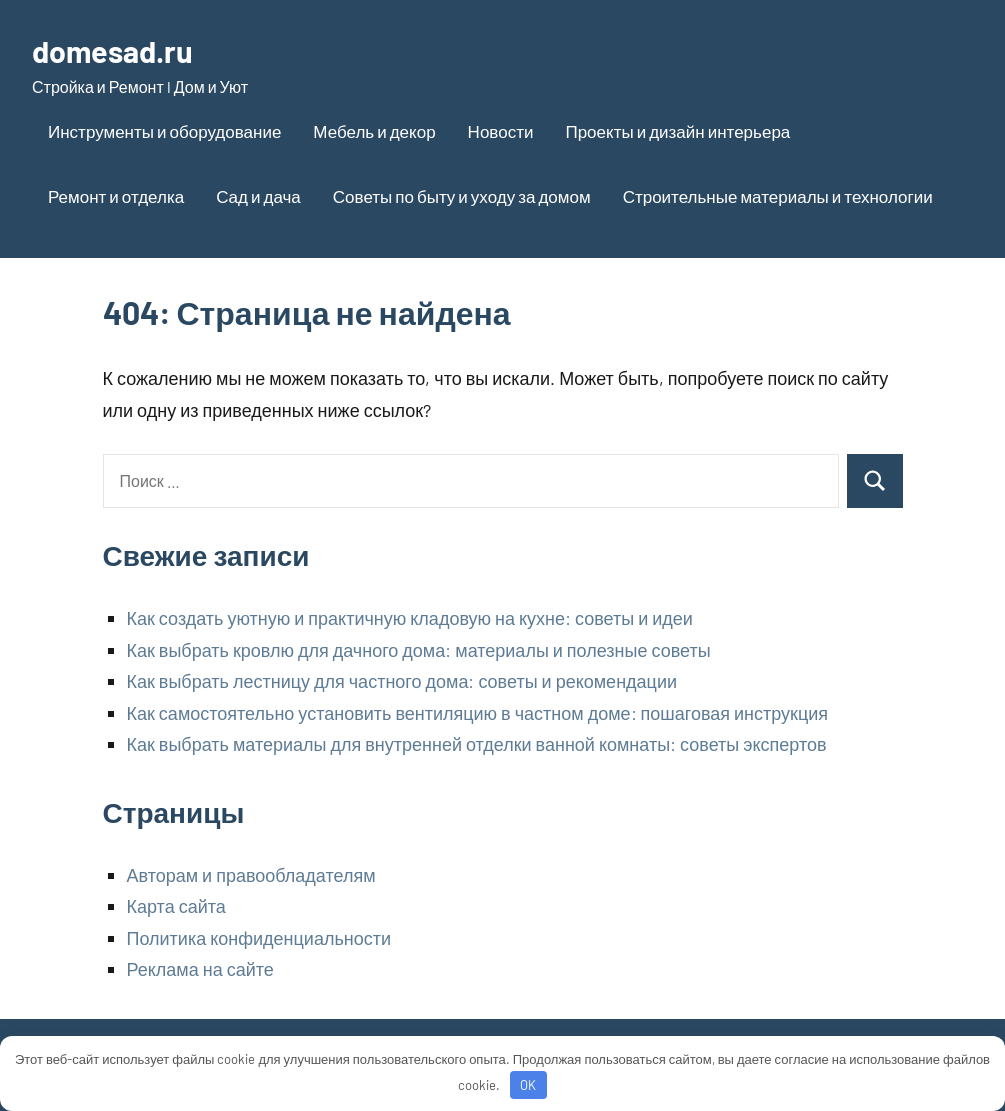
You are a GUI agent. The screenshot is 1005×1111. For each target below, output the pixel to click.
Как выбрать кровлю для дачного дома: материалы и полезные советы (419, 650)
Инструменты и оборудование (164, 131)
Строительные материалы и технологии (778, 196)
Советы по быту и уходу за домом (462, 196)
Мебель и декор (374, 131)
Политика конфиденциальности (259, 938)
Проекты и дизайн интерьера (677, 131)
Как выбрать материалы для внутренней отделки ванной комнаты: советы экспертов (477, 744)
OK (528, 1085)
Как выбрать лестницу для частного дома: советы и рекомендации (402, 681)
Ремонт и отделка (116, 196)
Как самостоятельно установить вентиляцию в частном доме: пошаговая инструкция (478, 713)
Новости (501, 131)
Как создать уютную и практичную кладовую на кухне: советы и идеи (410, 618)
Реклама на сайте (200, 969)
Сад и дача (258, 196)
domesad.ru (116, 50)
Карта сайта (176, 906)
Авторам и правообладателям (251, 875)
